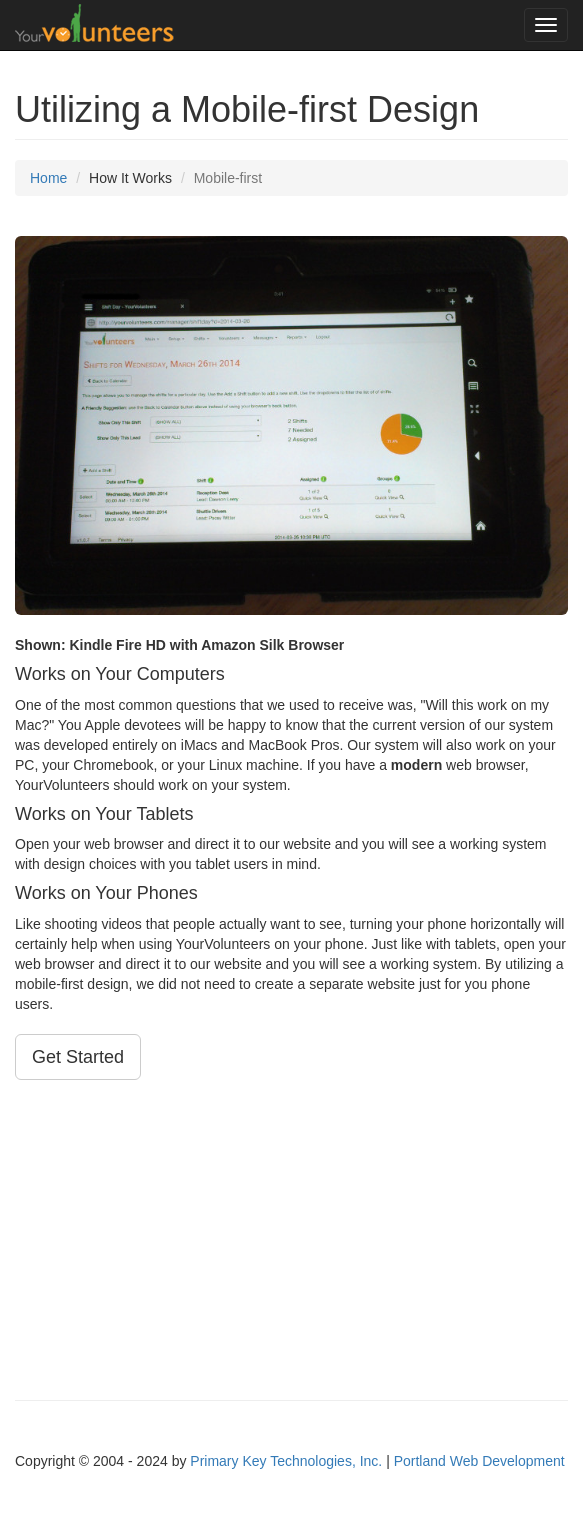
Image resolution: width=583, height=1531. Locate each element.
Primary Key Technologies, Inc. (286, 1461)
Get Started (78, 1057)
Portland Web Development (479, 1461)
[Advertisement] (291, 1240)
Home (48, 178)
